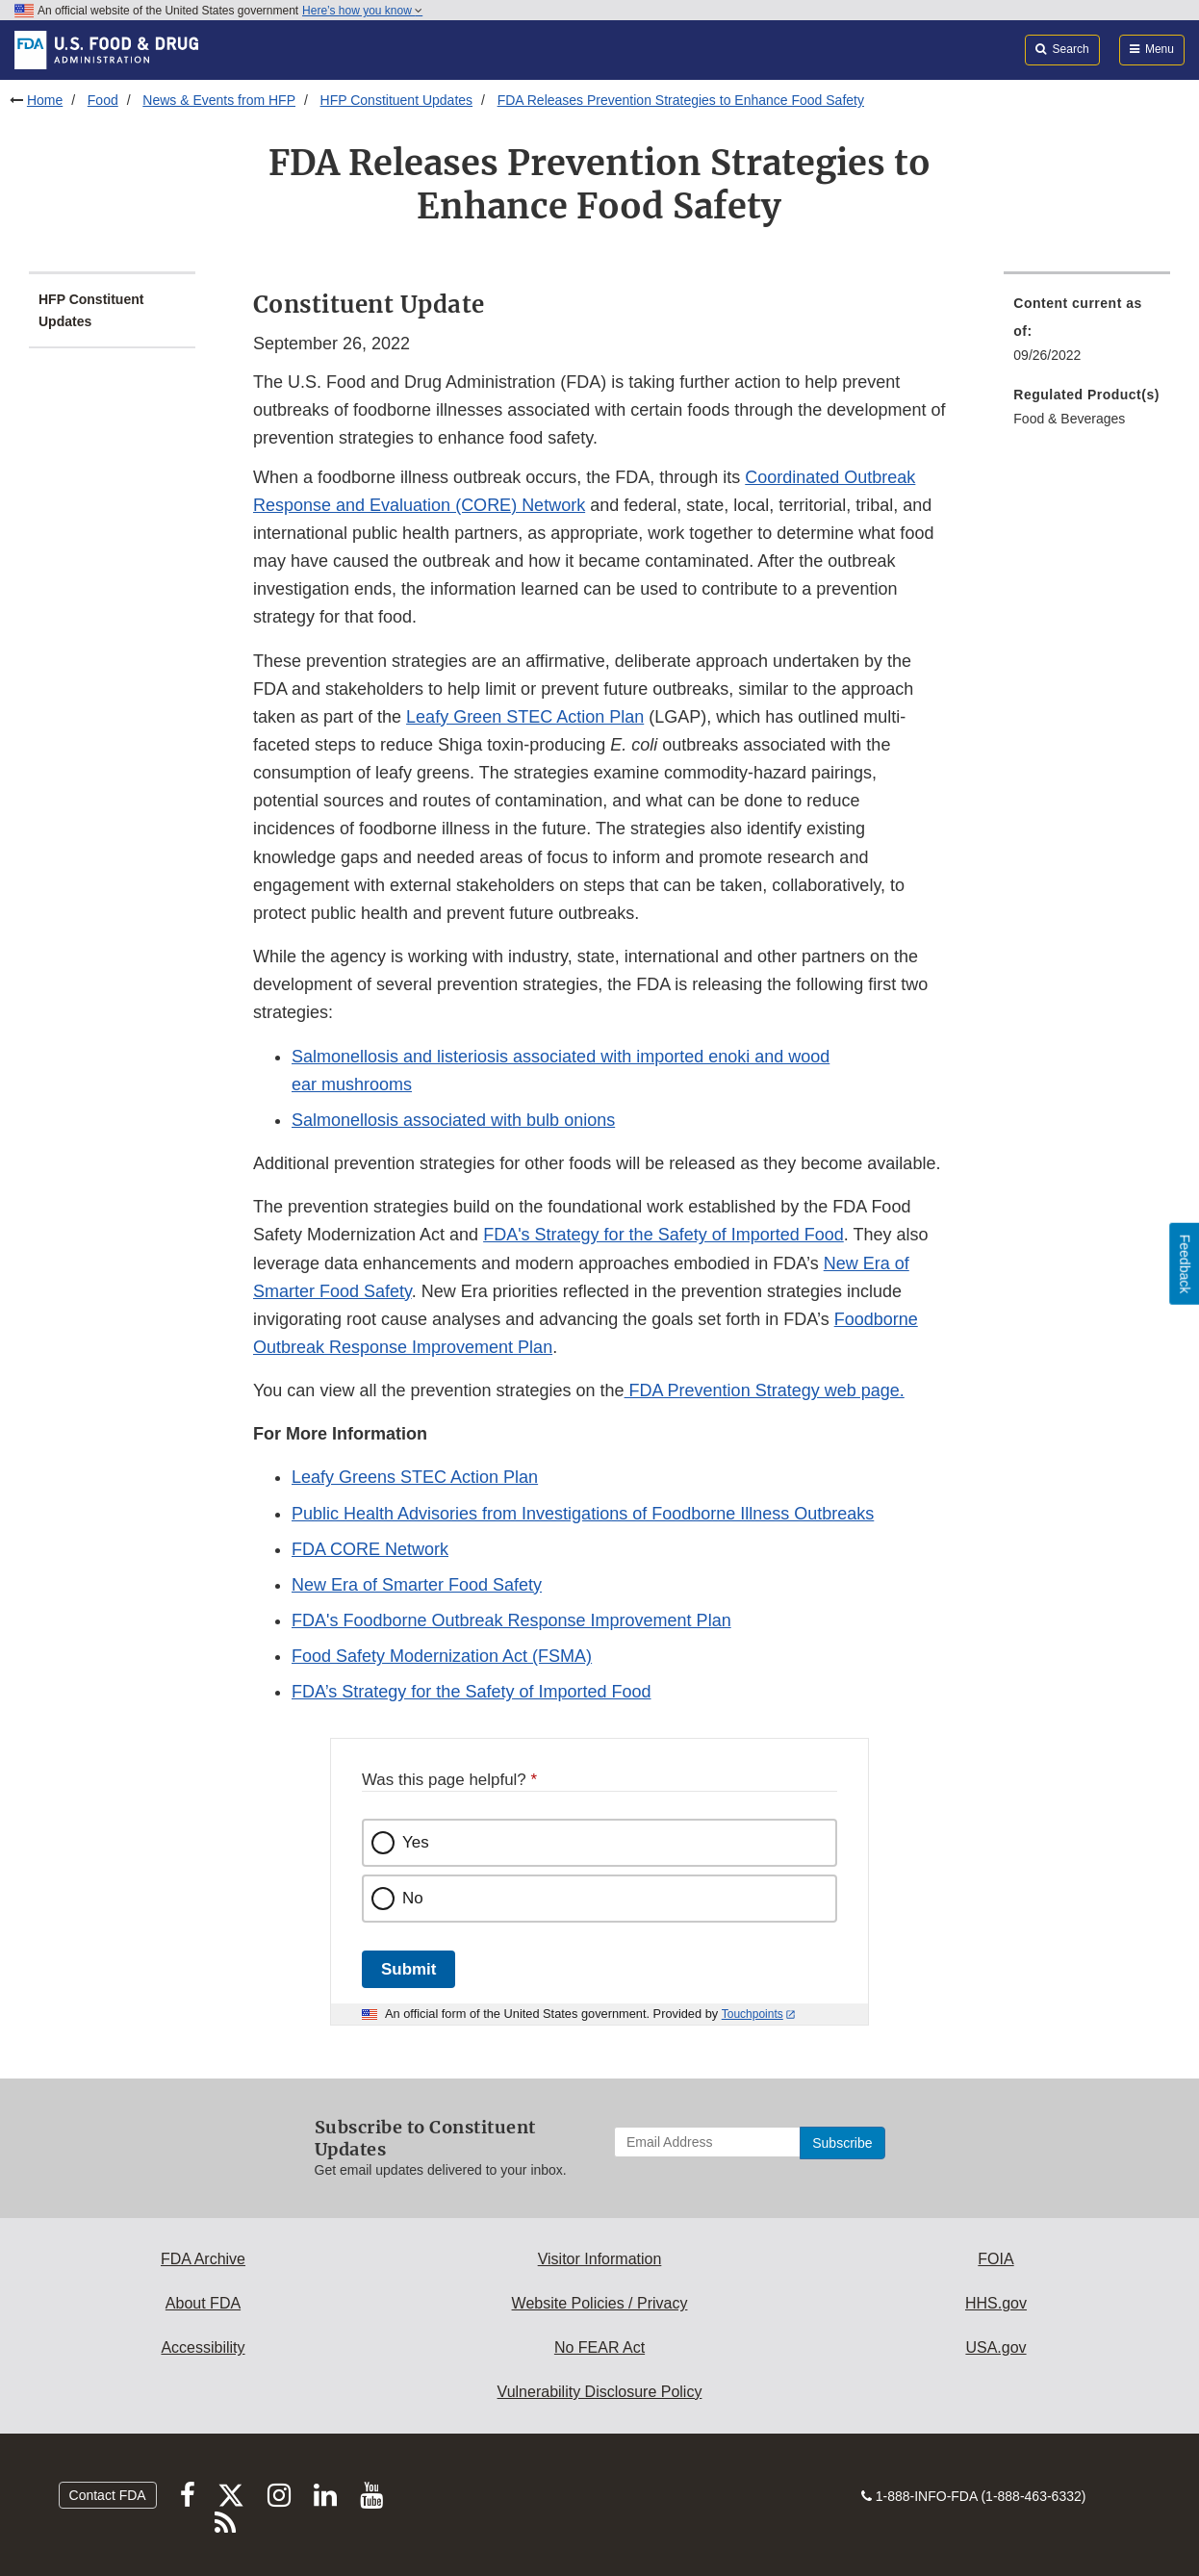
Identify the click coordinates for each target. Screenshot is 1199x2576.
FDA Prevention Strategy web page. (765, 1390)
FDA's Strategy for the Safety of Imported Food (663, 1234)
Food (103, 100)
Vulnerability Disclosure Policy (599, 2392)
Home (45, 100)
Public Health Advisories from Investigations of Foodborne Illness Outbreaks (583, 1513)
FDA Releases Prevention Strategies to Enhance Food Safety (680, 100)
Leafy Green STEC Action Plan (525, 717)
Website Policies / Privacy (600, 2303)
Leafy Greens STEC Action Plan (415, 1477)
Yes (415, 1842)
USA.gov (995, 2347)
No (412, 1898)
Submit (408, 1969)
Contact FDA (107, 2495)
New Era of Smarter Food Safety (417, 1584)
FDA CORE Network (370, 1549)
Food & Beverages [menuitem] (1069, 418)
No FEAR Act (599, 2347)
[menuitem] (1087, 335)
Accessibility (202, 2347)
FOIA (995, 2259)
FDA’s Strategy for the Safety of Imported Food (471, 1691)
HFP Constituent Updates (396, 100)
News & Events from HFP (218, 100)
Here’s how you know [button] (362, 10)
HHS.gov (996, 2303)
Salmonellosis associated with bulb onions (453, 1120)
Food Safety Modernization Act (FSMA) (442, 1656)
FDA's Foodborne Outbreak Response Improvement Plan (511, 1620)
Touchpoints (752, 2014)
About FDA (203, 2303)
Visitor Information (600, 2259)
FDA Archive (203, 2259)
